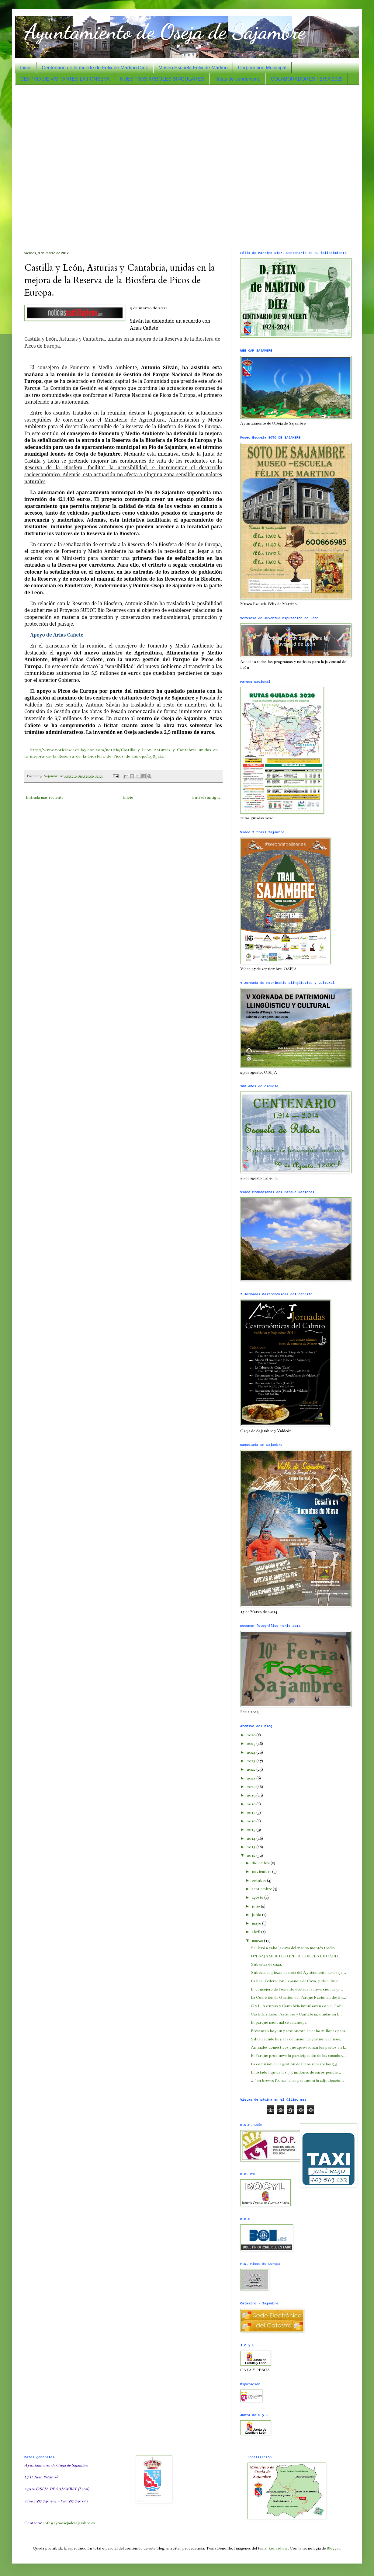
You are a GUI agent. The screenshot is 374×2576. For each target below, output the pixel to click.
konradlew (278, 2548)
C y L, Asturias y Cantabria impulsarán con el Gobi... (298, 2006)
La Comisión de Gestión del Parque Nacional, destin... (298, 1997)
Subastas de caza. (266, 1964)
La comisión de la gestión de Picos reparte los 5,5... (296, 2064)
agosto (258, 1897)
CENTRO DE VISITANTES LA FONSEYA (65, 79)
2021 (251, 1778)
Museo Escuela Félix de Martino (193, 67)
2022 (251, 1769)
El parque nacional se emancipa (278, 2022)
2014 (251, 1838)
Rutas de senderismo (237, 79)
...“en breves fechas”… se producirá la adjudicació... (297, 2080)
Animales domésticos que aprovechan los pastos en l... (299, 2047)
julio (256, 1906)
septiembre (262, 1889)
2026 (251, 1735)
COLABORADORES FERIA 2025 (307, 79)
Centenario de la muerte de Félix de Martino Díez (95, 67)
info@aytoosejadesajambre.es (69, 2523)
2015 (251, 1829)
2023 (251, 1760)
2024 (251, 1752)
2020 (251, 1786)
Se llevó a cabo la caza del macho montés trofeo (293, 1948)
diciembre (261, 1863)
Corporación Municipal (262, 67)
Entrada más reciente (44, 797)
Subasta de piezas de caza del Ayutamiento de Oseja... (298, 1972)
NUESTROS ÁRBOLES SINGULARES (162, 79)
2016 (251, 1821)
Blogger (333, 2548)
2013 (251, 1847)
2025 (251, 1743)
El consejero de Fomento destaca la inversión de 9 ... (297, 1989)
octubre (259, 1880)
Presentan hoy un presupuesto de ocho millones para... (300, 2031)
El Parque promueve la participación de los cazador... (298, 2055)
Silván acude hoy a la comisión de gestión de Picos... (297, 2039)
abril (256, 1931)
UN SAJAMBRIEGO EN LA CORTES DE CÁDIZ (295, 1956)
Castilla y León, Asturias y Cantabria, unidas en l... (296, 2014)
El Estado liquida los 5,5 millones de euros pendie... (296, 2072)
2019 (251, 1795)
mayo (257, 1923)
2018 (251, 1804)
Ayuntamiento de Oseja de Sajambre (165, 31)
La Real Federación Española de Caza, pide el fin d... (296, 1981)
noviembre (262, 1871)
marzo (258, 1940)
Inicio (25, 67)
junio (257, 1914)
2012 (251, 1855)
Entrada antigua (206, 797)
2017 (251, 1812)
